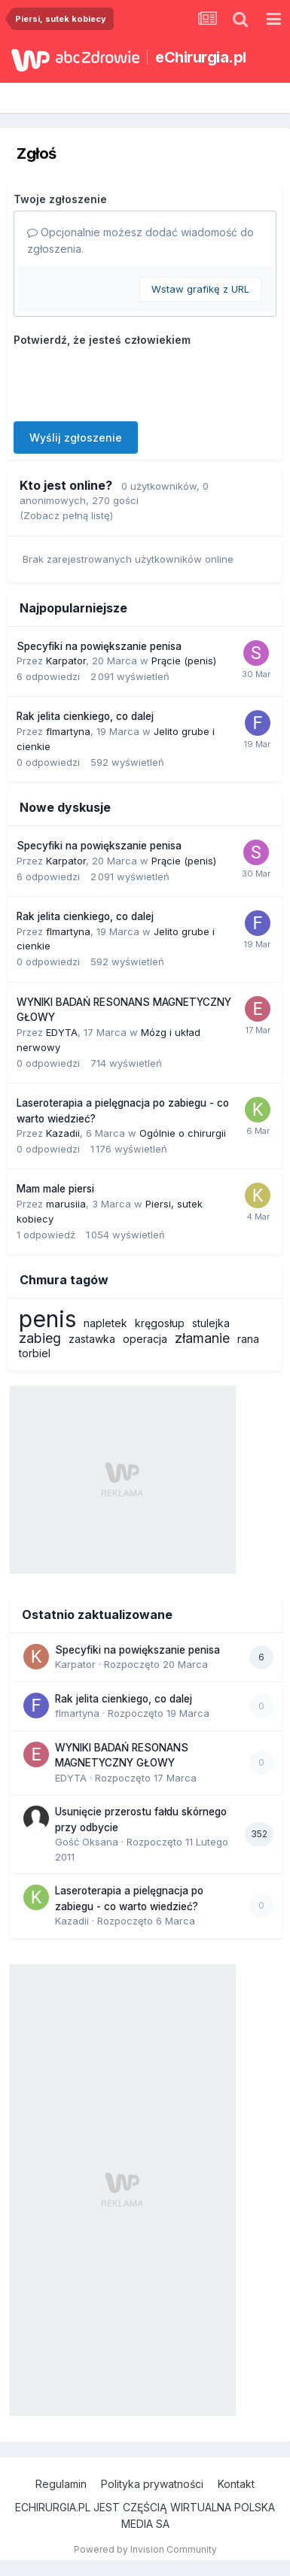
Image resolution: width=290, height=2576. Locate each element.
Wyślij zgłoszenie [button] (75, 437)
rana (248, 1338)
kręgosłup (160, 1323)
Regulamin (61, 2483)
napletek (105, 1323)
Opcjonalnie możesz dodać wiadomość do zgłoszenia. (140, 240)
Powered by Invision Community (145, 2549)
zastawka (92, 1338)
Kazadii (63, 1133)
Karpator (66, 661)
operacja (145, 1338)
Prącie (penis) (183, 661)
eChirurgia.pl (200, 57)
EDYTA (62, 1032)
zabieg (40, 1338)
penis (47, 1318)
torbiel (34, 1353)
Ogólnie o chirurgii (182, 1133)
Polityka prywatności (152, 2483)
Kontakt (236, 2483)
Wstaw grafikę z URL (200, 289)
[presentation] (128, 380)
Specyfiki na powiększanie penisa (99, 646)
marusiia (66, 1204)
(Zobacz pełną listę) (66, 515)
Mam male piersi (55, 1189)
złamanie (202, 1338)
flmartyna (68, 731)
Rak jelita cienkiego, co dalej (85, 716)
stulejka (211, 1323)
